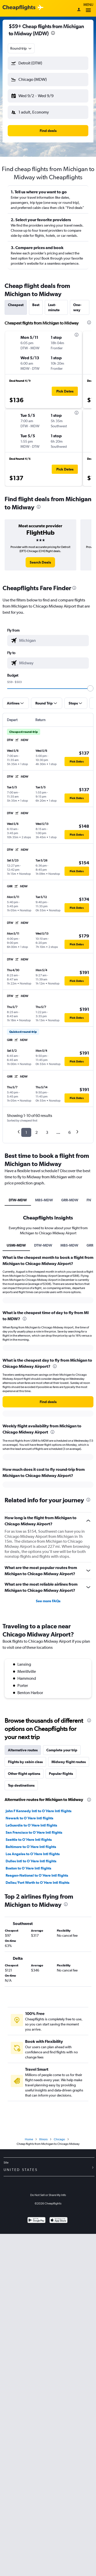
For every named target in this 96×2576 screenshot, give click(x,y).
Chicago (59, 2139)
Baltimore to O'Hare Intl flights (31, 1847)
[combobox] (21, 48)
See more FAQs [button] (48, 1601)
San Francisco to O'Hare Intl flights (34, 1832)
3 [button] (47, 1132)
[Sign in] (79, 10)
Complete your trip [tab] (61, 1750)
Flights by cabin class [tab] (25, 1762)
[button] (48, 63)
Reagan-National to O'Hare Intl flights (37, 1875)
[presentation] (53, 33)
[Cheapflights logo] (19, 7)
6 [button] (69, 1132)
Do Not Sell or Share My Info (48, 2195)
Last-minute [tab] (54, 307)
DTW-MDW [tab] (18, 1200)
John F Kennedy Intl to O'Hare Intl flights (38, 1811)
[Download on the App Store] (58, 2221)
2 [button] (36, 1132)
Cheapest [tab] (16, 305)
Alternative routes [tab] (23, 1750)
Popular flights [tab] (61, 1774)
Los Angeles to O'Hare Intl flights (33, 1854)
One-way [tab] (77, 307)
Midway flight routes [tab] (68, 1762)
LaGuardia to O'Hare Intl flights (31, 1825)
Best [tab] (35, 305)
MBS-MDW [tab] (44, 1200)
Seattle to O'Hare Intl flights (29, 1840)
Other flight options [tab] (24, 1774)
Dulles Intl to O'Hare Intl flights (31, 1861)
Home (29, 2139)
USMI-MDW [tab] (16, 1245)
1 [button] (26, 1132)
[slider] (90, 688)
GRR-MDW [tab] (69, 1200)
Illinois (43, 2139)
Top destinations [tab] (21, 1785)
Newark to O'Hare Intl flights (29, 1818)
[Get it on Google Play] (36, 2221)
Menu (88, 8)
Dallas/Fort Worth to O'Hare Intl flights (37, 1882)
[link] (40, 562)
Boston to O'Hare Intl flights (28, 1868)
